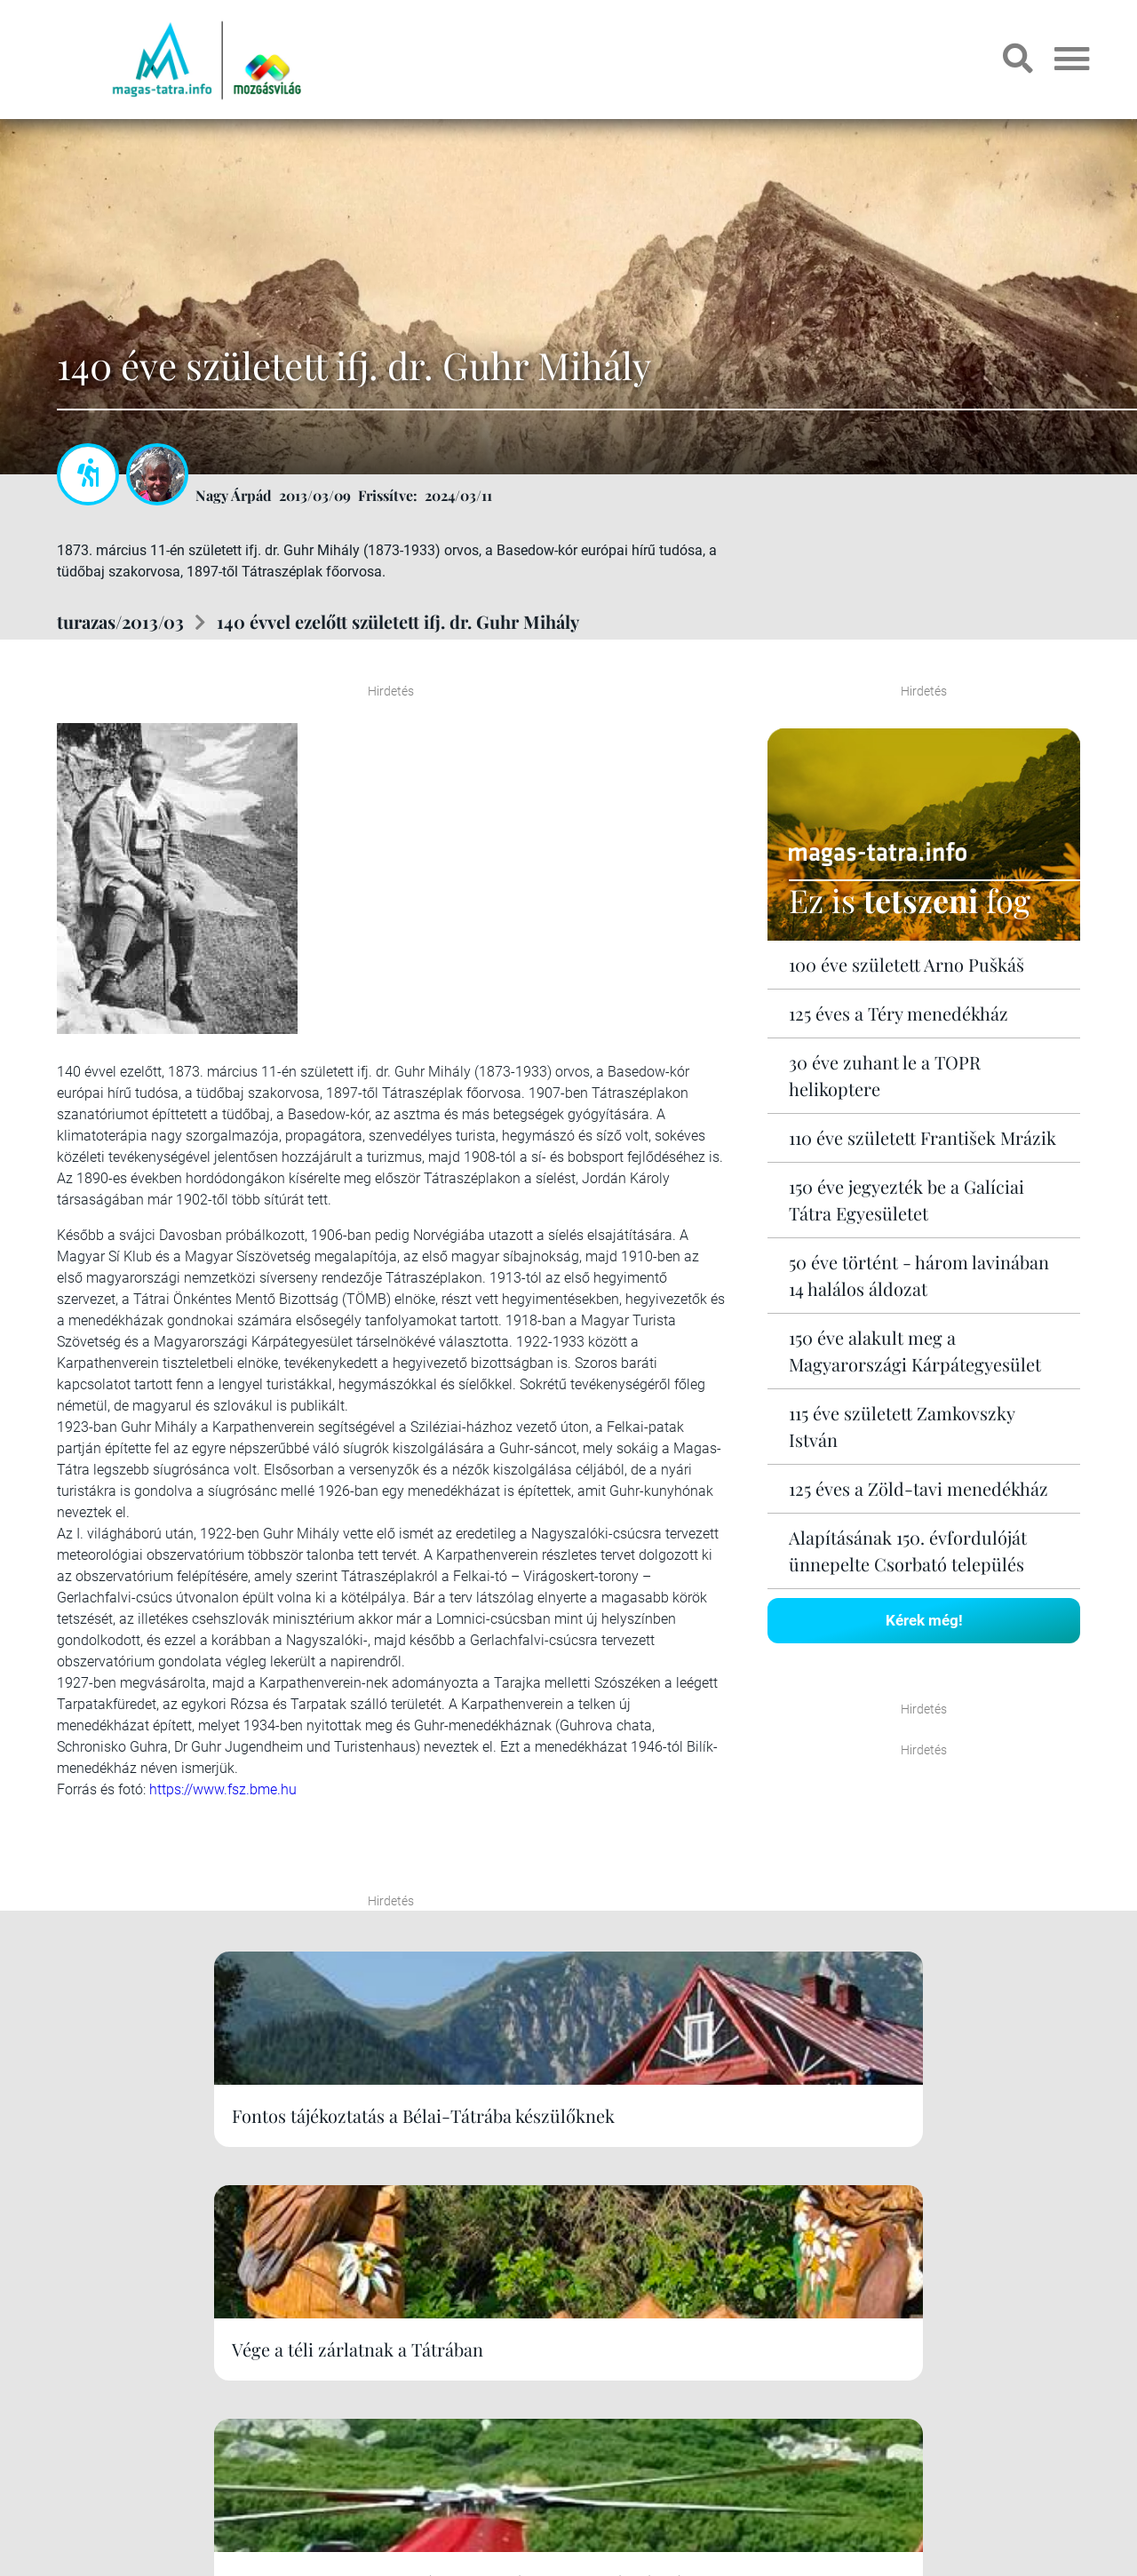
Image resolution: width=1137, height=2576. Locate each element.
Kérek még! (924, 1618)
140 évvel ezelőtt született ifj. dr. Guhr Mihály (398, 621)
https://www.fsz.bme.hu (223, 1789)
